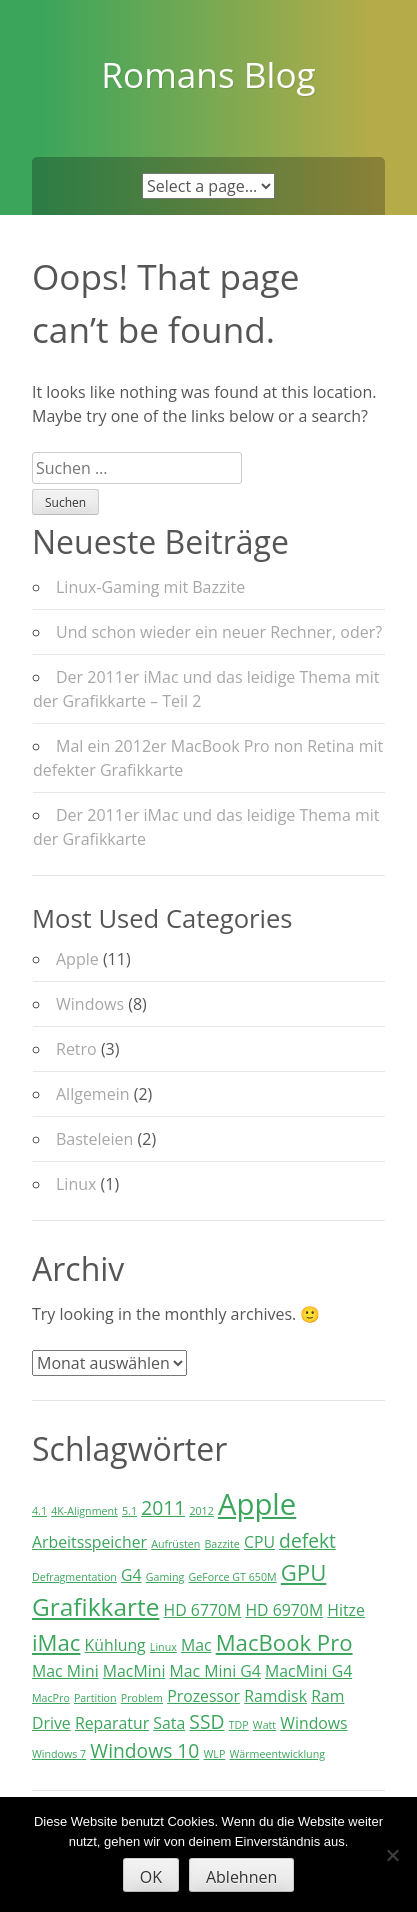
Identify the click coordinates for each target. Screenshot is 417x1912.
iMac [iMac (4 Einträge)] (56, 1642)
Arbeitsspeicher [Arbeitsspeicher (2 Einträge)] (89, 1542)
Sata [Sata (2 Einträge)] (169, 1723)
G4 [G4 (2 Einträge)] (131, 1575)
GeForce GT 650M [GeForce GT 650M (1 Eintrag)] (232, 1577)
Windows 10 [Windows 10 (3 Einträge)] (144, 1750)
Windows (90, 1004)
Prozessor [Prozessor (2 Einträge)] (203, 1696)
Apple (77, 959)
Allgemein (93, 1094)
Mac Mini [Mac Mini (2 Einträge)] (65, 1671)
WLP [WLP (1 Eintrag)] (215, 1754)
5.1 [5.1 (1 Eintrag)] (129, 1511)
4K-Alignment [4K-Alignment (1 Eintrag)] (84, 1511)
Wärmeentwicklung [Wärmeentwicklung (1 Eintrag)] (276, 1754)
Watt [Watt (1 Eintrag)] (264, 1725)
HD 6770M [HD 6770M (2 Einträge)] (203, 1610)
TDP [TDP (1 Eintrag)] (239, 1725)
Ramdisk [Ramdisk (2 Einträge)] (275, 1696)
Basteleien (94, 1139)
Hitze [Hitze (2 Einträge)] (346, 1610)
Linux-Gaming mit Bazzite (150, 587)
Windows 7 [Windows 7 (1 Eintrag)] (59, 1754)
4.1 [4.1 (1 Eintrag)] (39, 1511)
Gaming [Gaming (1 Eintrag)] (165, 1577)
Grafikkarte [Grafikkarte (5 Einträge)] (95, 1606)
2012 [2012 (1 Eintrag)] (201, 1511)
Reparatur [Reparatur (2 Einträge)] (112, 1723)
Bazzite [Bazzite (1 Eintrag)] (221, 1544)
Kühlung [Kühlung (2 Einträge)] (115, 1645)
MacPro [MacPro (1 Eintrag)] (51, 1698)
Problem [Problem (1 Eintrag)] (142, 1698)
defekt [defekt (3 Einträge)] (307, 1540)
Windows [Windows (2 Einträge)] (313, 1723)
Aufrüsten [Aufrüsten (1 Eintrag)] (175, 1544)
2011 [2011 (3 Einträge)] (163, 1507)
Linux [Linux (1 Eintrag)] (163, 1647)
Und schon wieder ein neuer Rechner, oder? (219, 632)
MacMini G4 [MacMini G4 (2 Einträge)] (308, 1671)
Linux (76, 1184)
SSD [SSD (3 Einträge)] (206, 1721)
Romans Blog (208, 74)
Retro (76, 1049)
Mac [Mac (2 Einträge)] (196, 1645)
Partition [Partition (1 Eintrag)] (95, 1698)
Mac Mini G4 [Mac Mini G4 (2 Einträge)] (215, 1671)
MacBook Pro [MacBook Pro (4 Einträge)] (284, 1642)
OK (151, 1877)
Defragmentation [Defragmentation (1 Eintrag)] (74, 1577)
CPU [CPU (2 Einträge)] (259, 1542)
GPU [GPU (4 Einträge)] (304, 1572)
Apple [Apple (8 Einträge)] (257, 1504)
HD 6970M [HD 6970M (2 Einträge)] (284, 1610)
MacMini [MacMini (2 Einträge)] (134, 1671)
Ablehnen (241, 1877)
